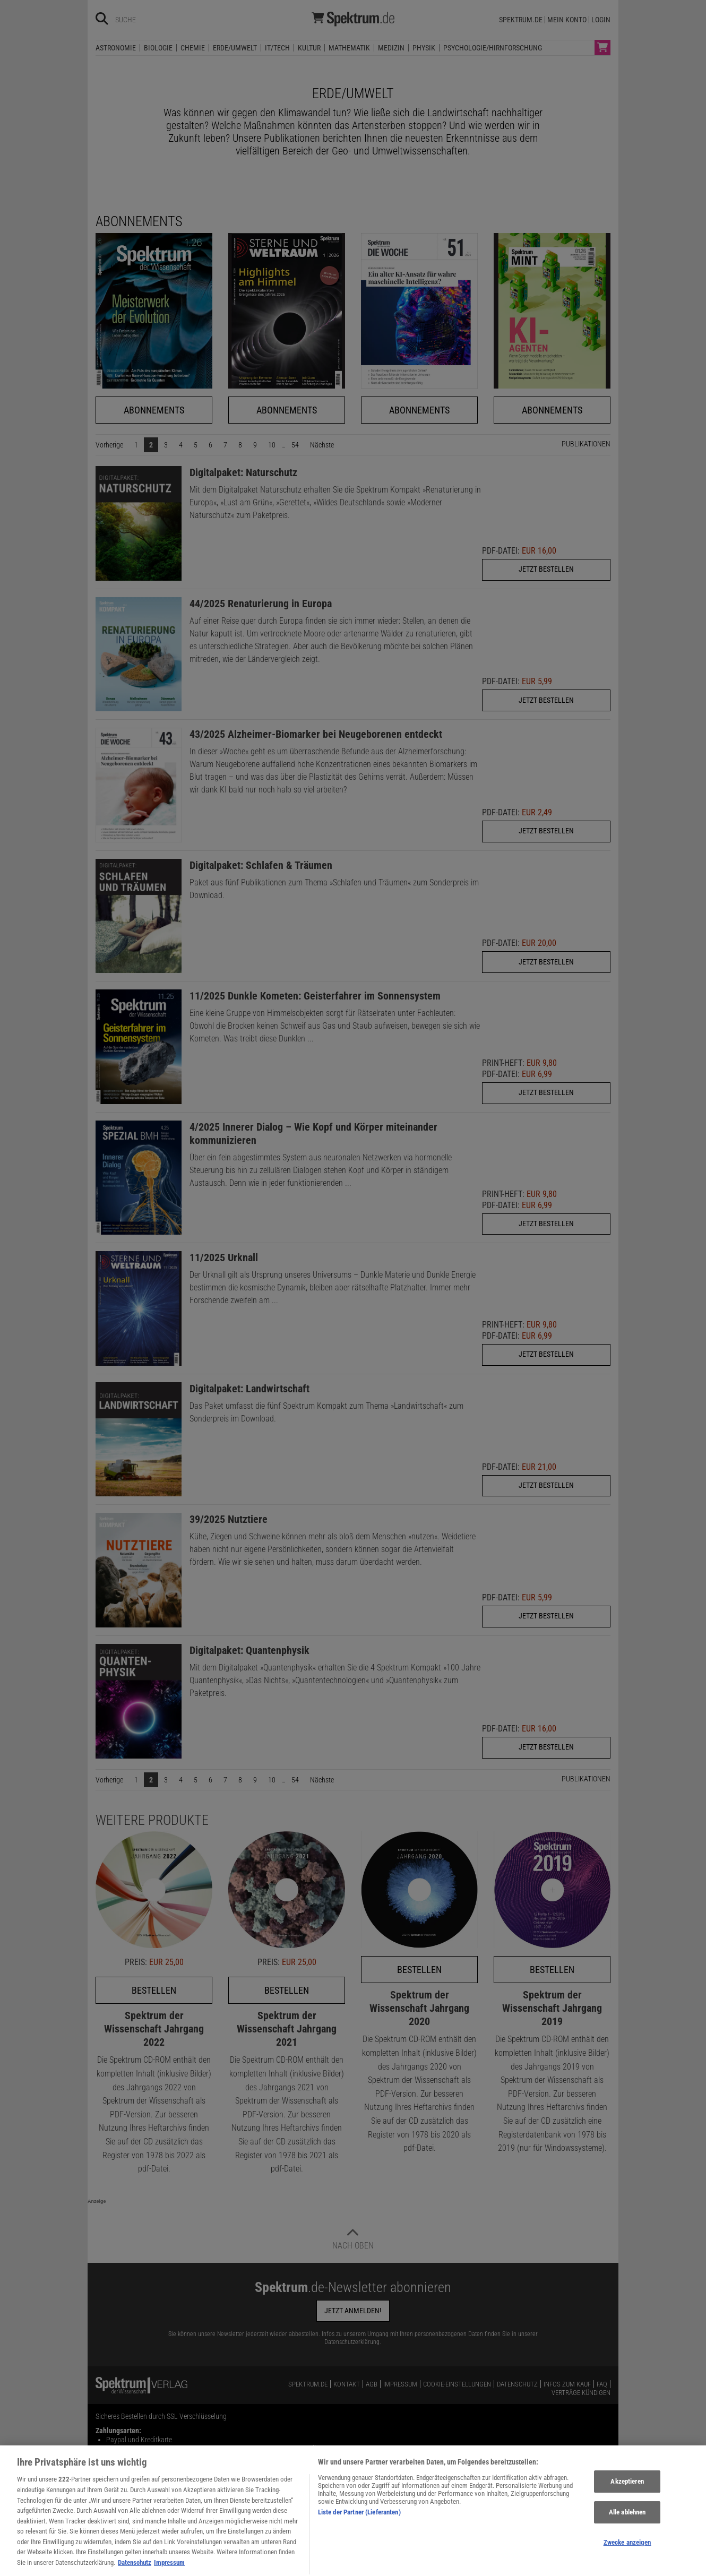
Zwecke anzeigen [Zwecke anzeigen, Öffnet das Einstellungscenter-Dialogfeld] (627, 2557)
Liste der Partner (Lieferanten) (359, 2527)
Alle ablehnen (627, 2527)
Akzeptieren (626, 2496)
